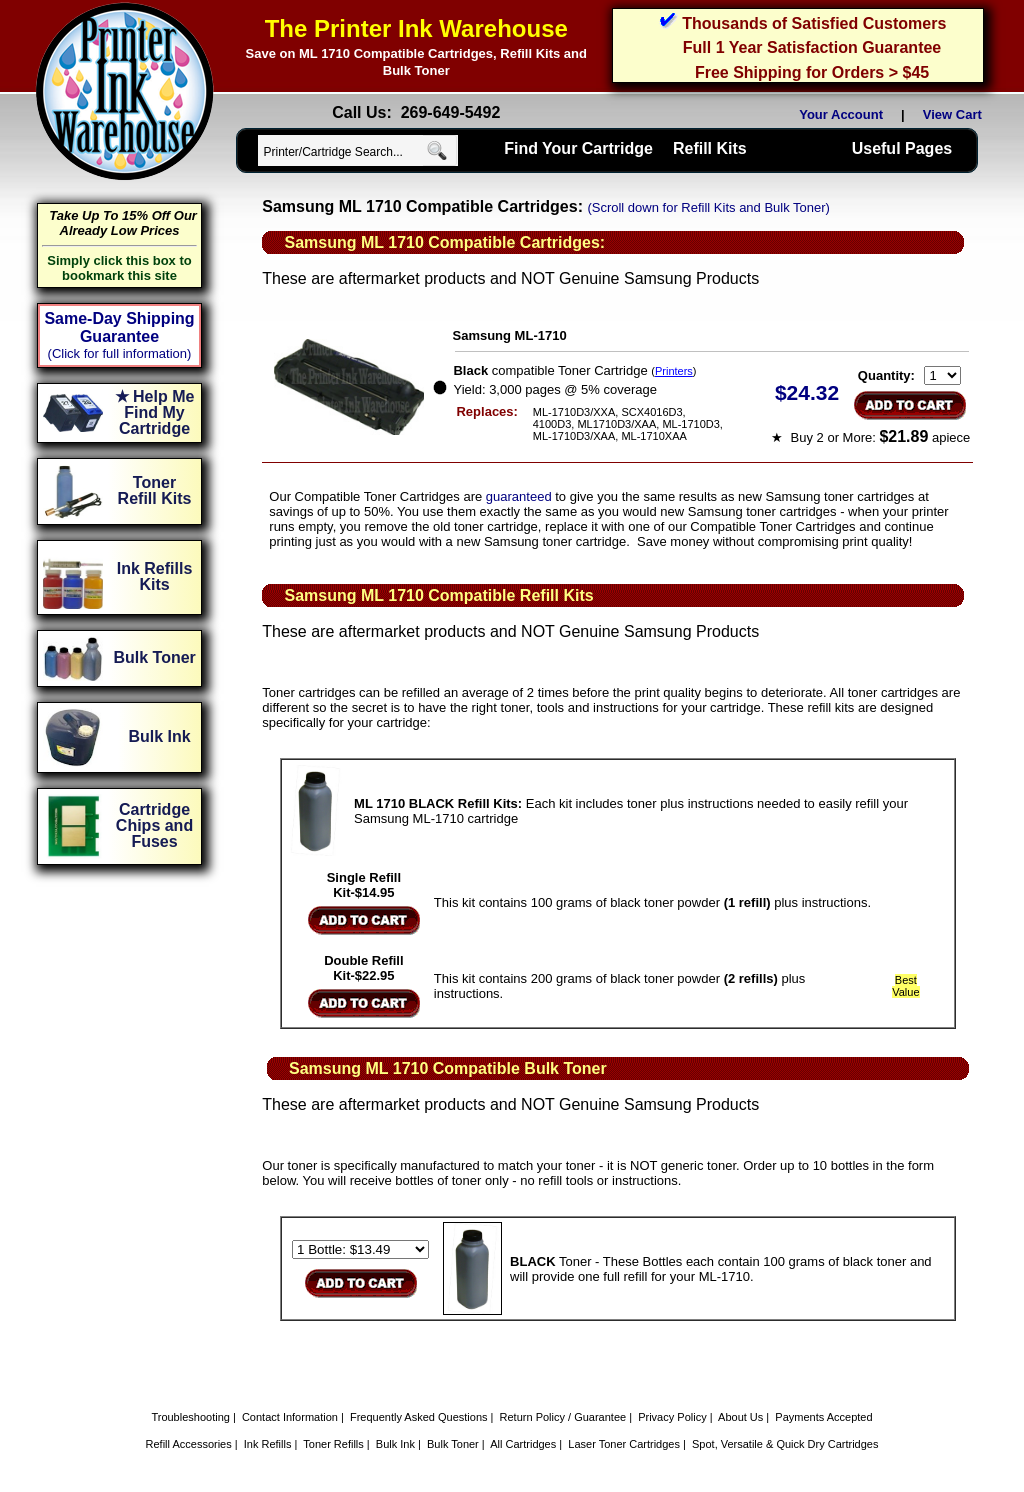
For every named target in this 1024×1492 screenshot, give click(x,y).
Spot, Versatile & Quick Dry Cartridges (785, 1444)
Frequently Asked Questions (419, 1417)
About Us (740, 1417)
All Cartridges (523, 1444)
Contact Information (290, 1417)
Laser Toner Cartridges (624, 1444)
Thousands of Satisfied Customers (814, 23)
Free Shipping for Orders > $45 (812, 72)
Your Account (841, 114)
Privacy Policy (672, 1417)
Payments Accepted (823, 1417)
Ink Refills (268, 1444)
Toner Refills (333, 1444)
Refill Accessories (189, 1444)
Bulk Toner (453, 1444)
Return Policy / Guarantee (563, 1417)
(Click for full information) (120, 353)
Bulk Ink (395, 1444)
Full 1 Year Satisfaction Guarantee (812, 47)
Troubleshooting (190, 1417)
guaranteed (519, 496)
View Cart (956, 114)
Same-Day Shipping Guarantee (119, 327)
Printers (674, 371)
